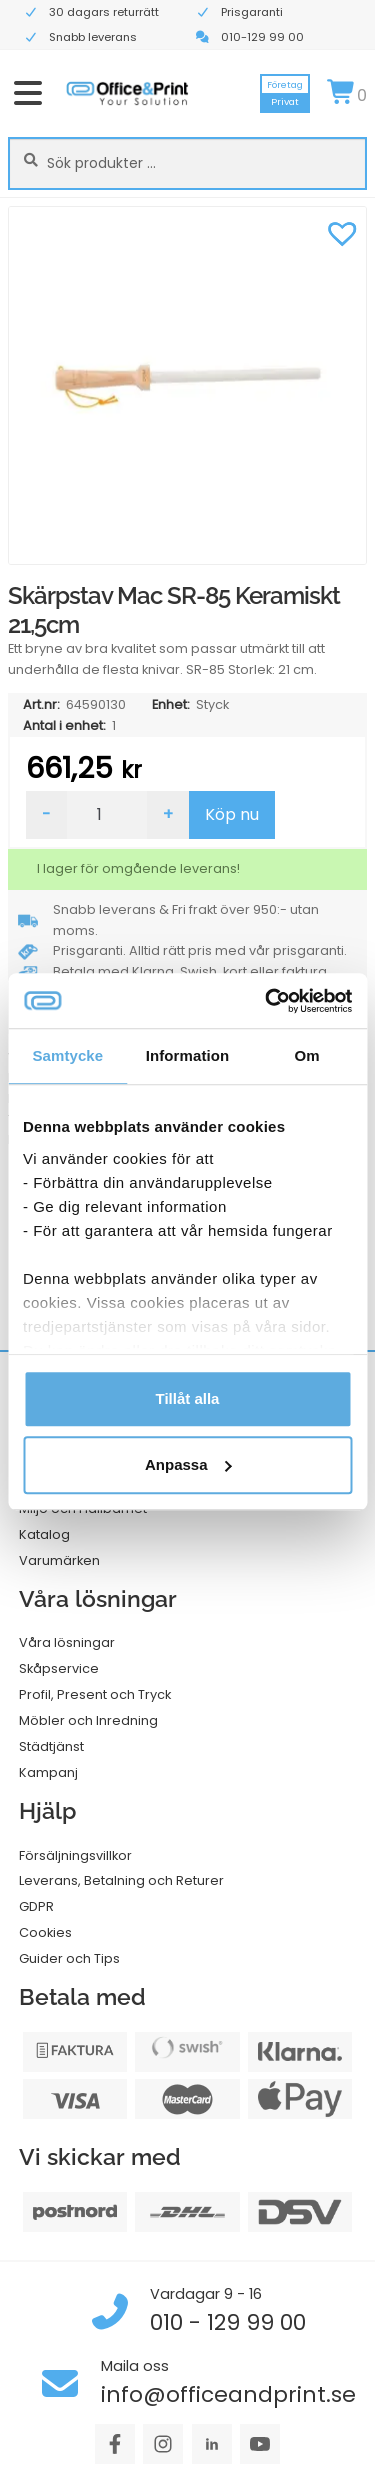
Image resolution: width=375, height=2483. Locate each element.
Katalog (44, 1534)
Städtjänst (51, 1746)
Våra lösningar (67, 1642)
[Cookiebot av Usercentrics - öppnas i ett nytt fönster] (267, 1001)
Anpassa (188, 1464)
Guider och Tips (69, 1958)
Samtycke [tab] (67, 1055)
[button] (342, 231)
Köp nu (232, 814)
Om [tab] (307, 1055)
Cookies (45, 1932)
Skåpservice (59, 1668)
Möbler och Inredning (88, 1720)
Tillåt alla (188, 1398)
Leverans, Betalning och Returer (121, 1880)
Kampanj (48, 1772)
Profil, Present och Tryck (95, 1694)
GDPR (36, 1906)
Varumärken (59, 1560)
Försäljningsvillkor (75, 1855)
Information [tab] (188, 1055)
